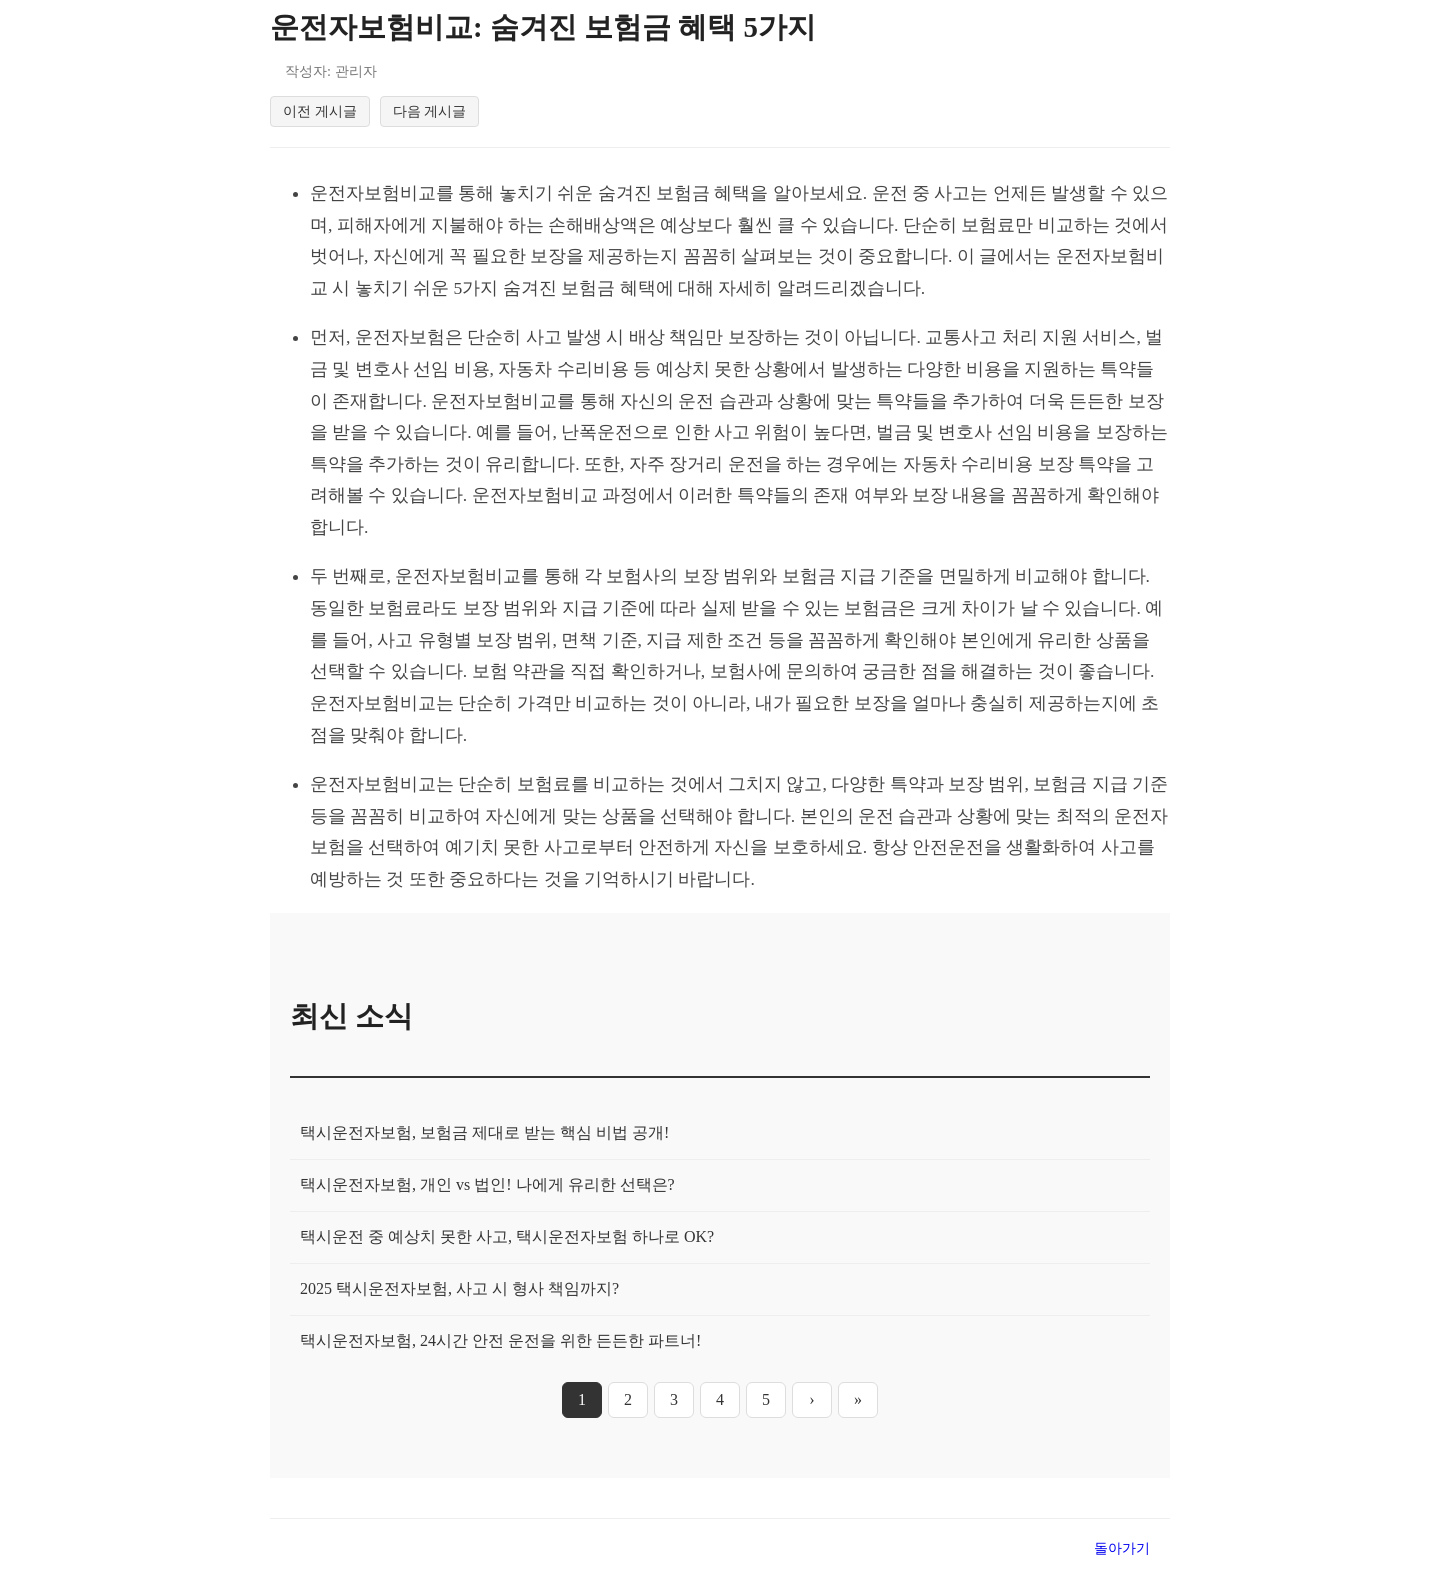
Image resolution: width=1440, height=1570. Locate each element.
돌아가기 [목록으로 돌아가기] (1122, 1552)
